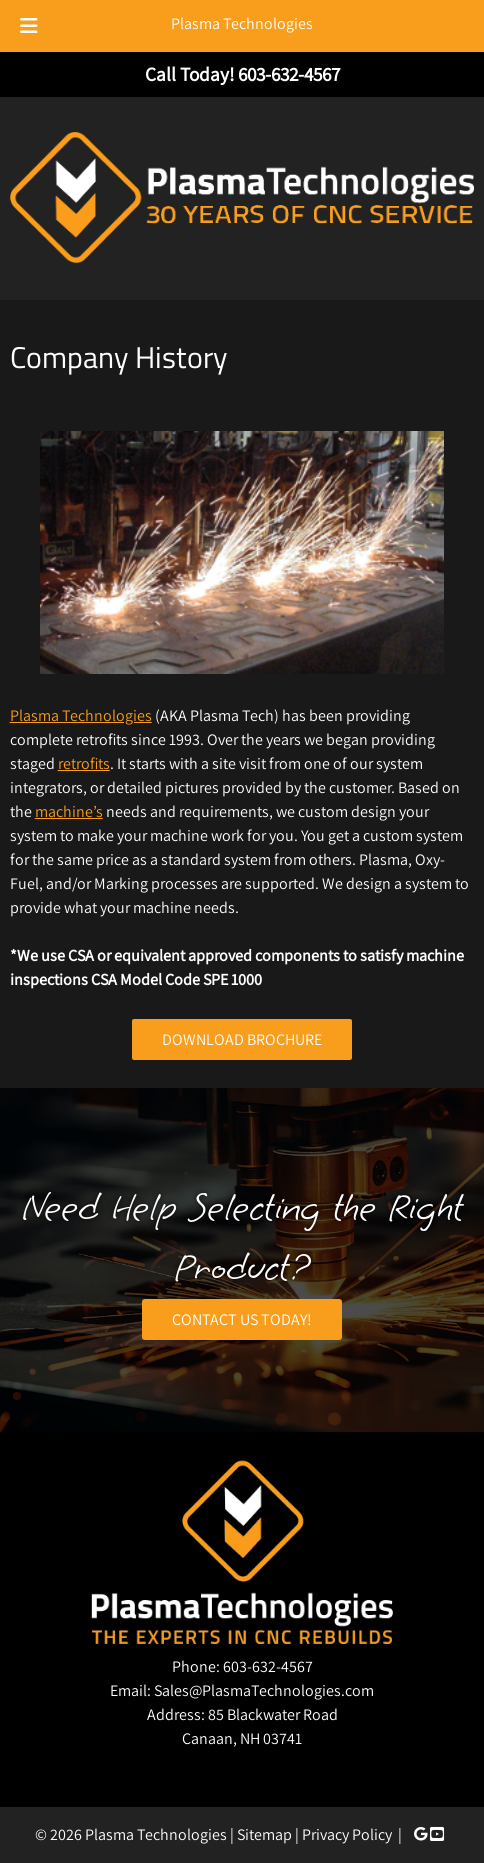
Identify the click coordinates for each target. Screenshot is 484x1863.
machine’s (69, 811)
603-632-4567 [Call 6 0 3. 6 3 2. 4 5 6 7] (268, 1666)
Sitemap (264, 1834)
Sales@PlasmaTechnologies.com (264, 1690)
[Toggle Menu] (29, 26)
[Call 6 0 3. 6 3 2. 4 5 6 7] (289, 74)
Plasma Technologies (242, 23)
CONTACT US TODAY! (242, 1319)
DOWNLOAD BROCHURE (242, 1039)
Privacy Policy (347, 1834)
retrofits (84, 763)
